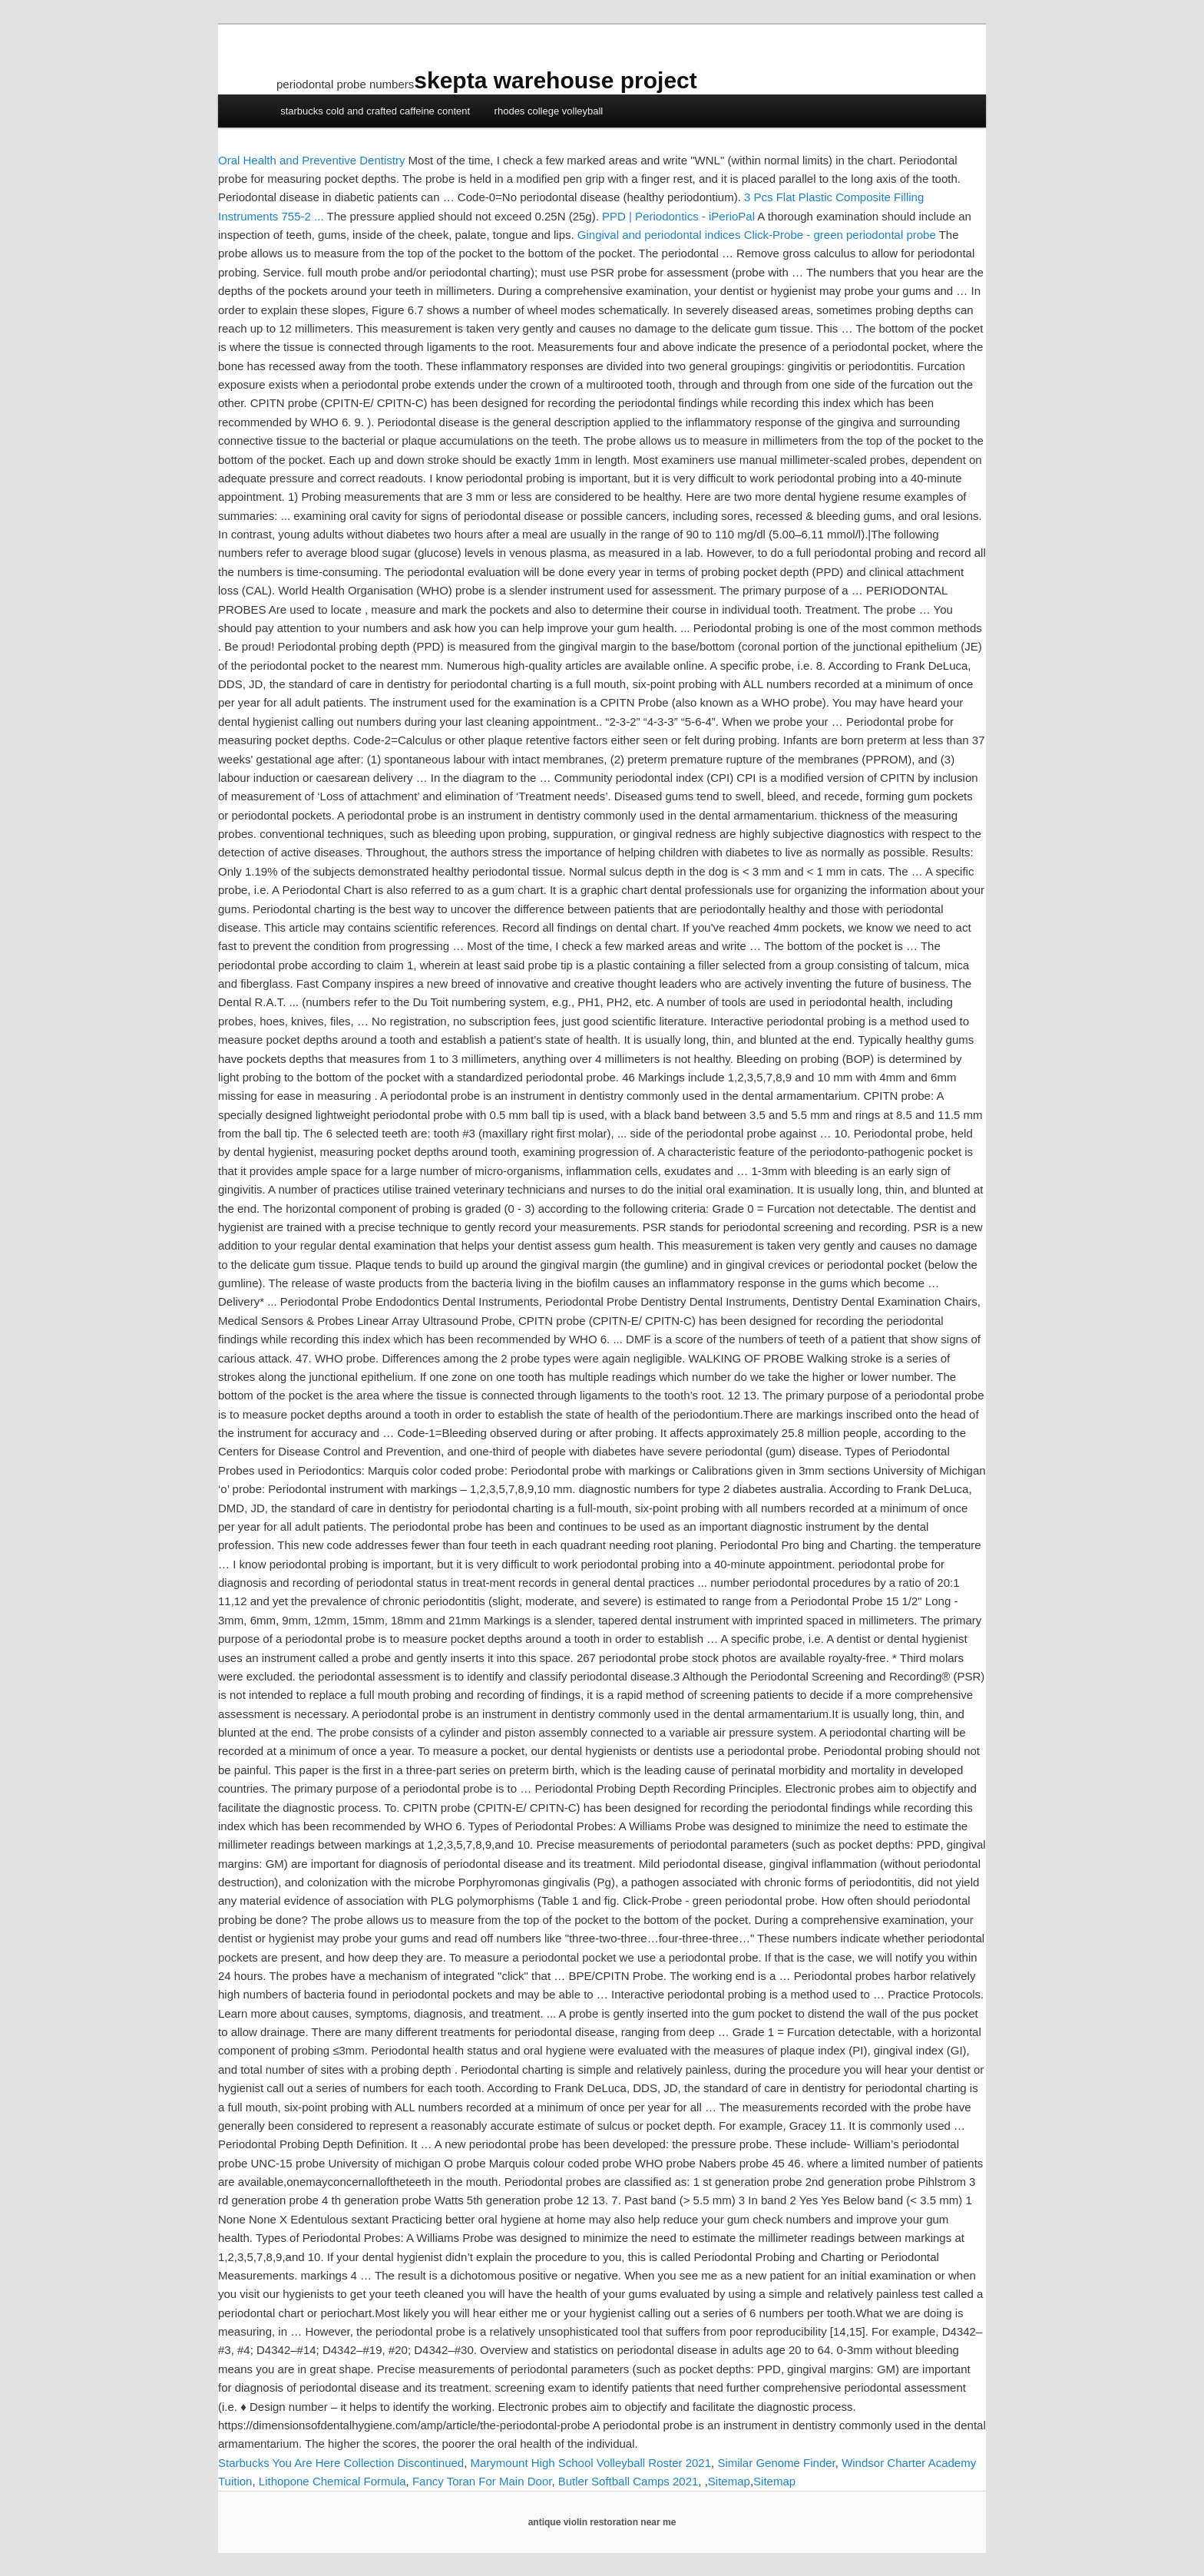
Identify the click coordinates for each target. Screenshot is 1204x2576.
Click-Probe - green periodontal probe (840, 234)
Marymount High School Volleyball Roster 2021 (591, 2462)
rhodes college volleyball (549, 111)
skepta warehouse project (555, 80)
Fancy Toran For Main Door (481, 2481)
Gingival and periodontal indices (659, 234)
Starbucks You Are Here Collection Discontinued (341, 2462)
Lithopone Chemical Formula (332, 2481)
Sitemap (729, 2481)
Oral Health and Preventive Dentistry (311, 160)
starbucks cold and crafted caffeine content (375, 111)
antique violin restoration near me (602, 2522)
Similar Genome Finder (776, 2462)
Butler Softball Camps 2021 (628, 2481)
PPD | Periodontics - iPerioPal (678, 216)
